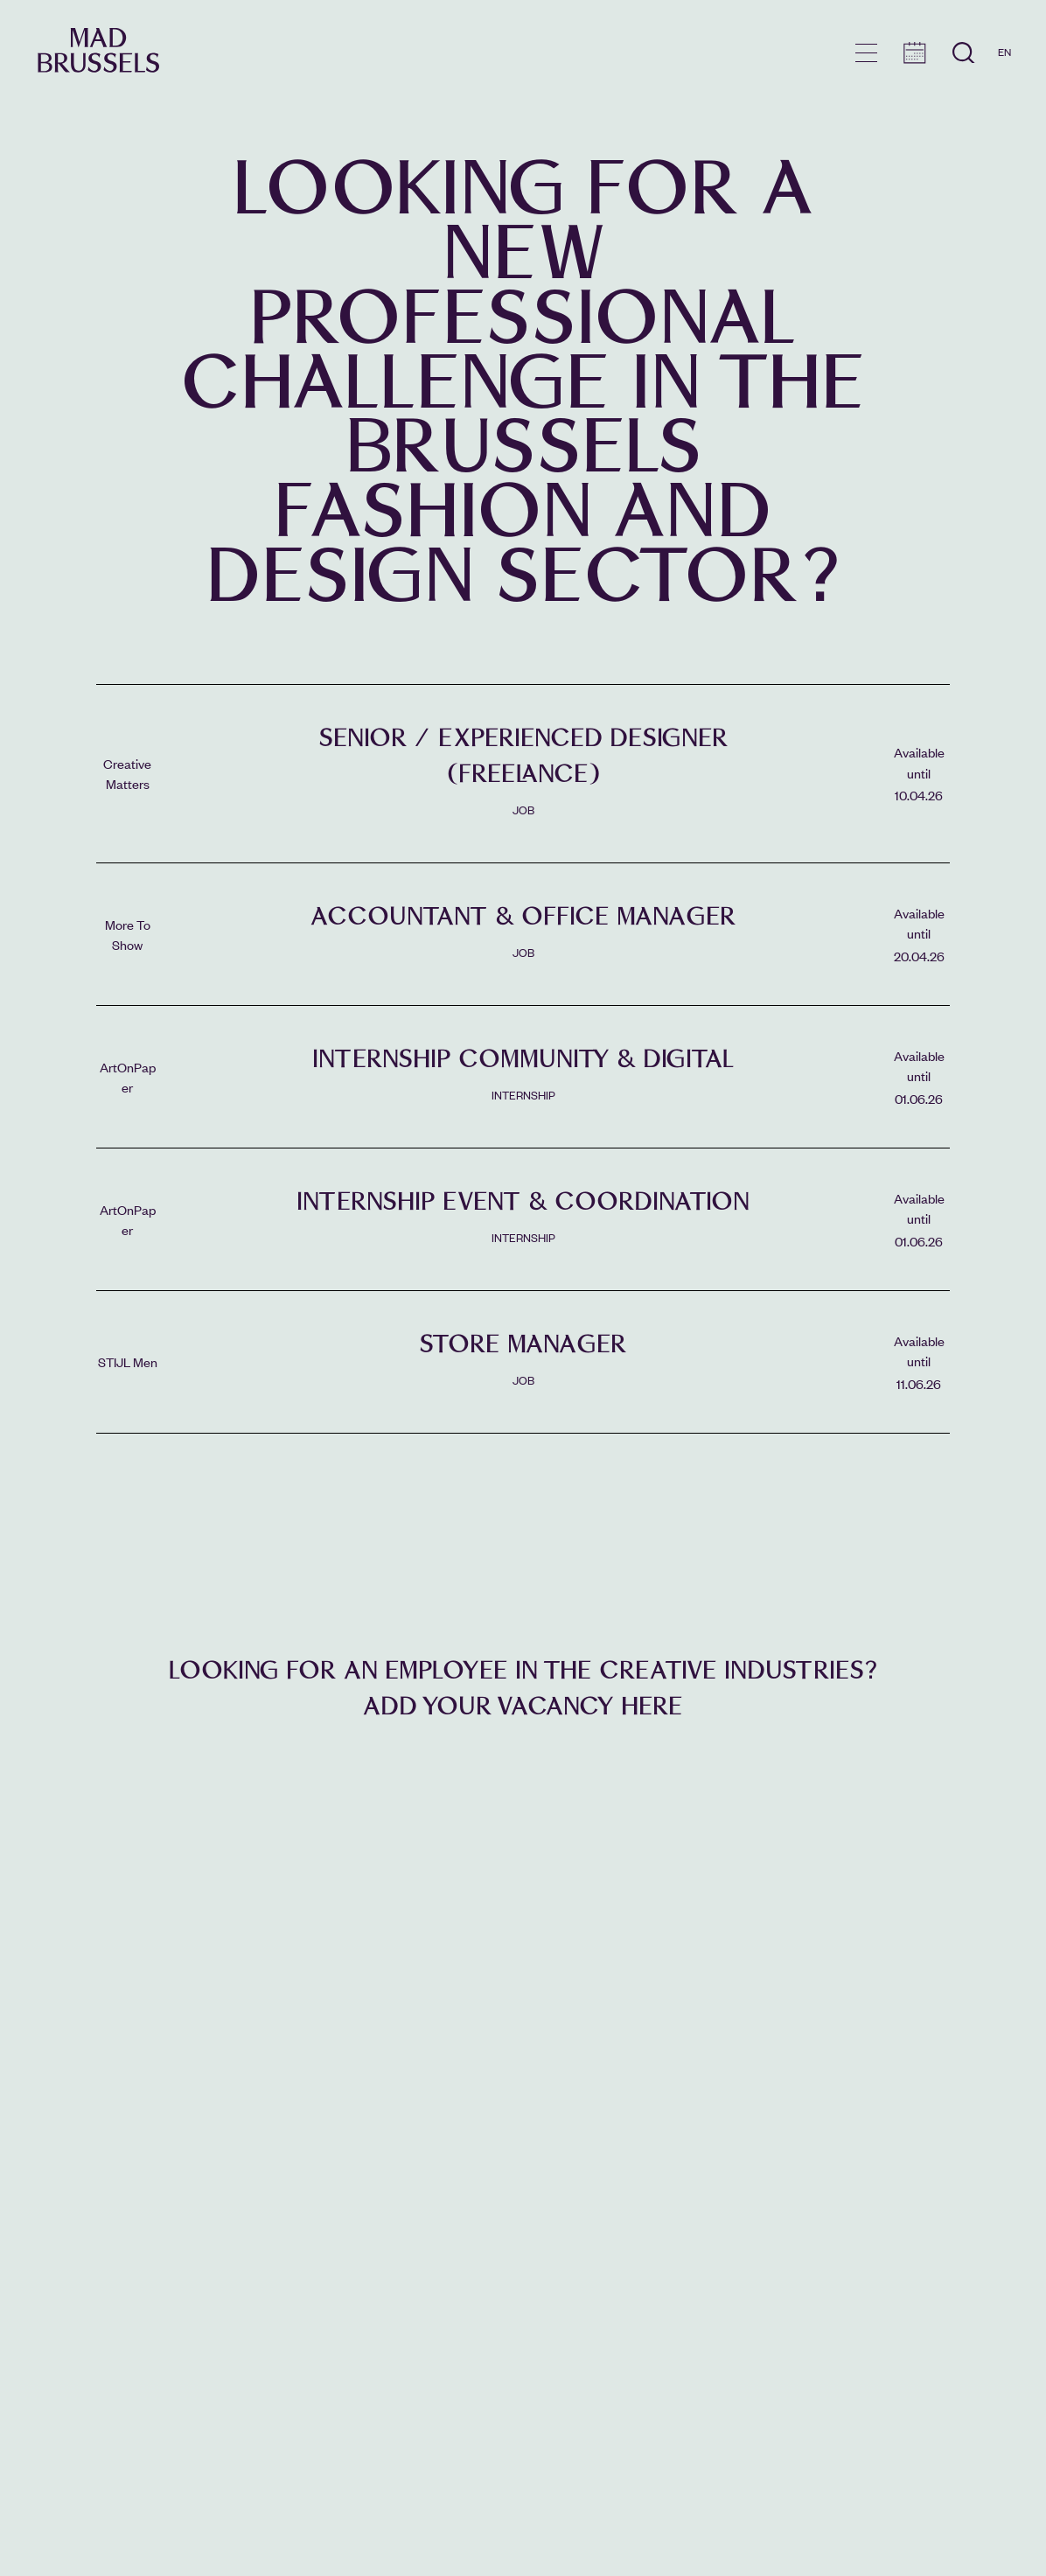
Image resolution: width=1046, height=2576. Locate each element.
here (652, 1706)
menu (866, 53)
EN (1004, 51)
